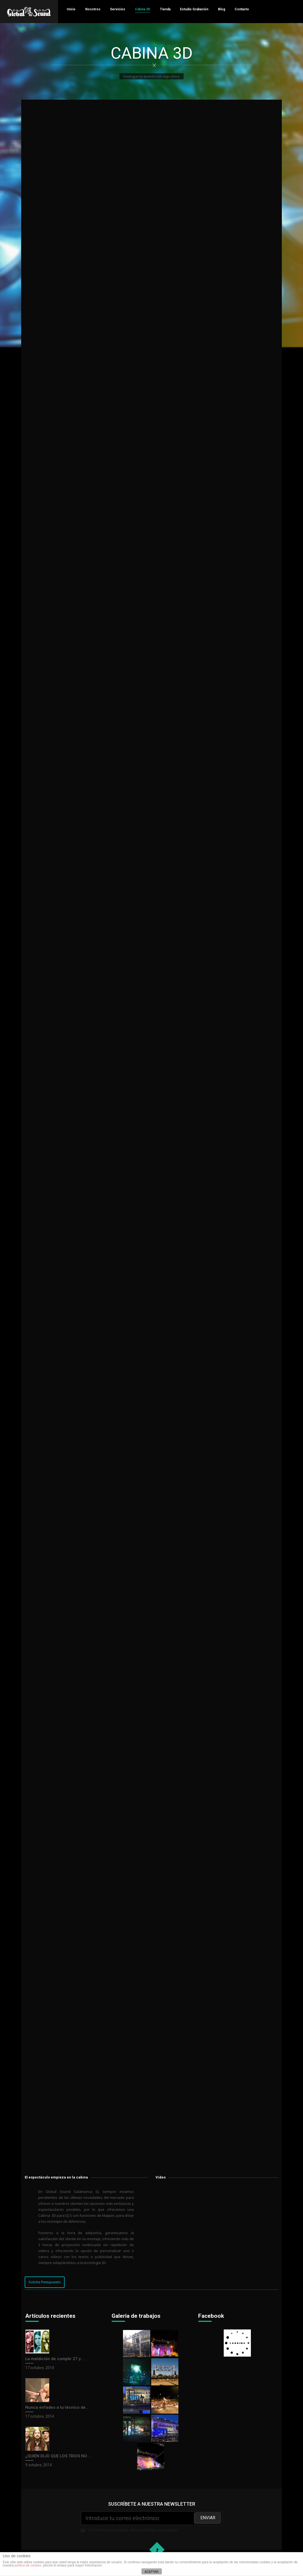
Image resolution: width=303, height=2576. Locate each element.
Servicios (117, 9)
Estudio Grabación (194, 9)
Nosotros (92, 9)
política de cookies (27, 2565)
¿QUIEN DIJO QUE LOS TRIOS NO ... (58, 2456)
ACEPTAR (151, 2571)
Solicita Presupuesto (45, 2282)
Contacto (242, 9)
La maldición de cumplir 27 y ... (55, 2358)
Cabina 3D (142, 9)
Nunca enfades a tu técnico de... (57, 2407)
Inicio (71, 9)
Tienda (165, 9)
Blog (221, 9)
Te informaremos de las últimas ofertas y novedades (151, 2521)
